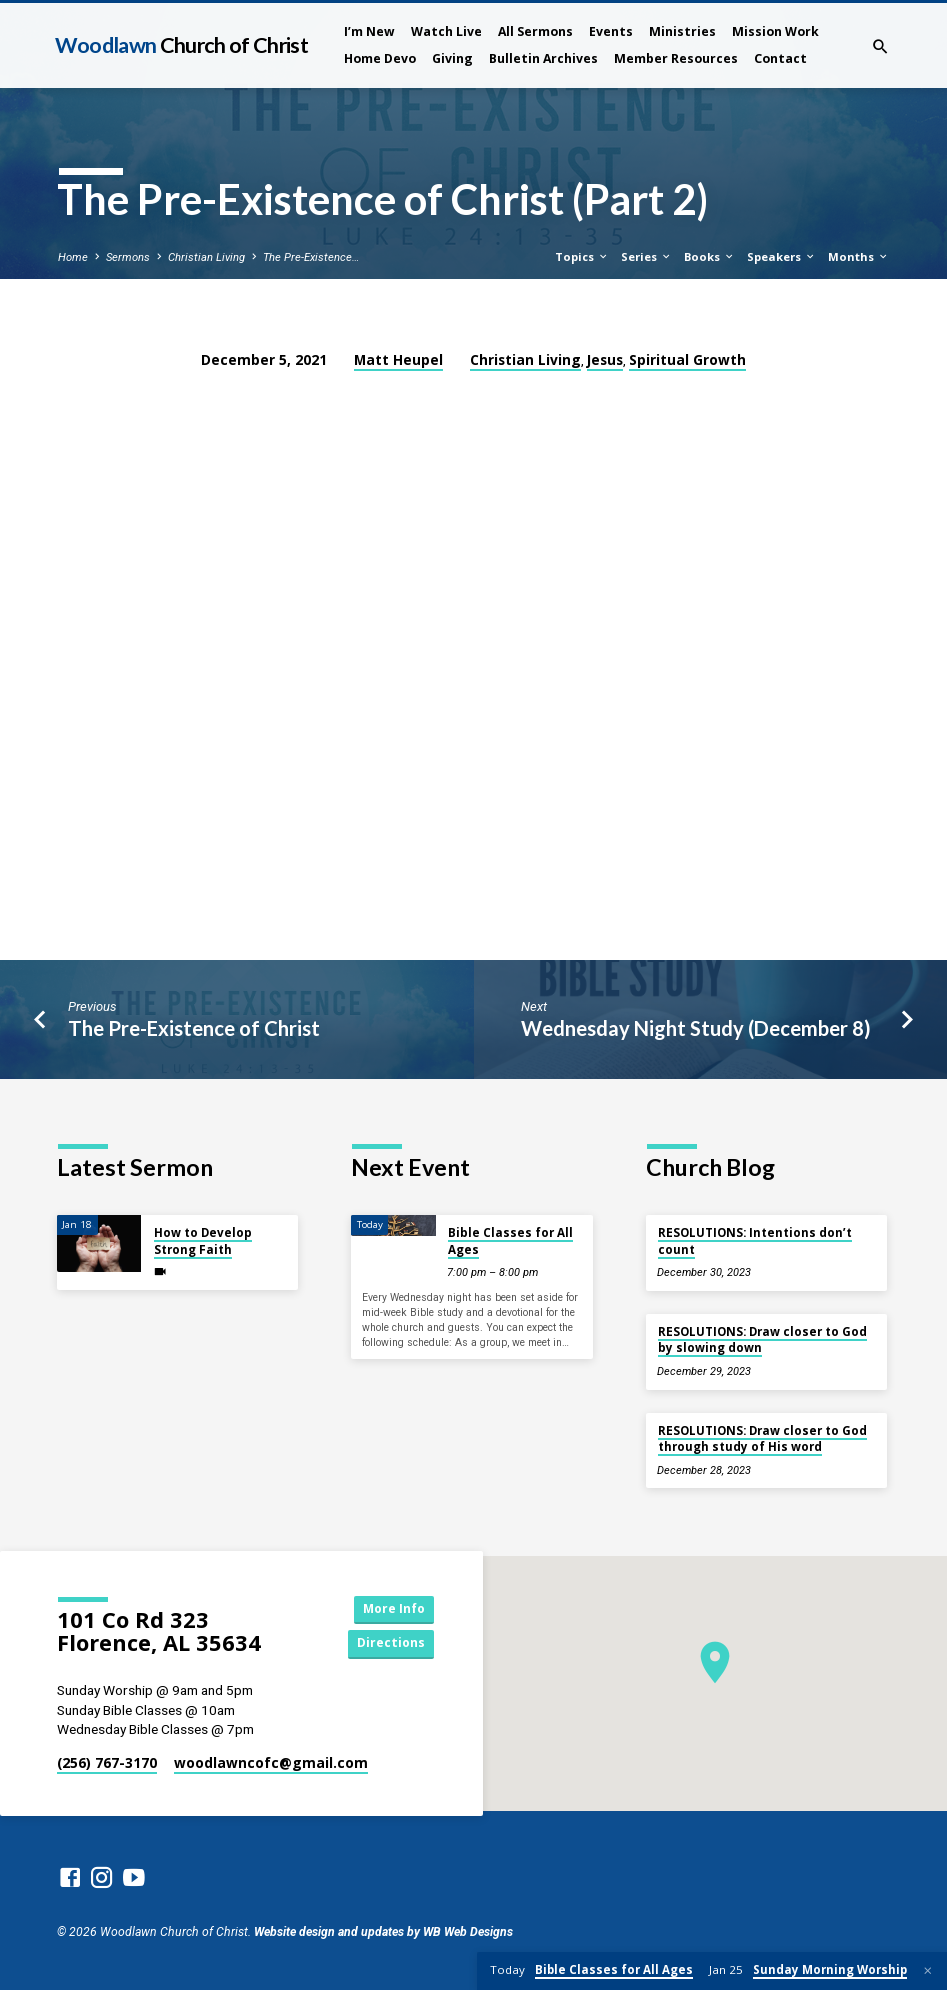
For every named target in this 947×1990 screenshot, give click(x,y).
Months (858, 256)
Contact (780, 58)
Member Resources (676, 58)
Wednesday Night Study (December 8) (696, 1028)
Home (73, 257)
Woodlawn (181, 45)
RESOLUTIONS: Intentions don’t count (755, 1240)
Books (709, 256)
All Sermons (535, 31)
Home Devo (380, 58)
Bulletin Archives (543, 58)
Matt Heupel (398, 359)
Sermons (128, 257)
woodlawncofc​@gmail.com (271, 1762)
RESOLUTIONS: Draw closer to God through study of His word (762, 1438)
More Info (389, 1608)
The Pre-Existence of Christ (194, 1028)
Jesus (605, 359)
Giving (452, 58)
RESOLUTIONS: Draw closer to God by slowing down (762, 1339)
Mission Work (775, 31)
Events (611, 31)
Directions (389, 1644)
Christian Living (206, 257)
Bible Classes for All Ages (510, 1240)
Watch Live (446, 31)
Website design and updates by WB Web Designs (383, 1932)
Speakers (781, 256)
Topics (582, 256)
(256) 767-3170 (107, 1762)
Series (646, 256)
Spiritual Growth (687, 359)
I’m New (369, 31)
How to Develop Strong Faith (203, 1240)
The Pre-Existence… (311, 257)
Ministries (682, 31)
